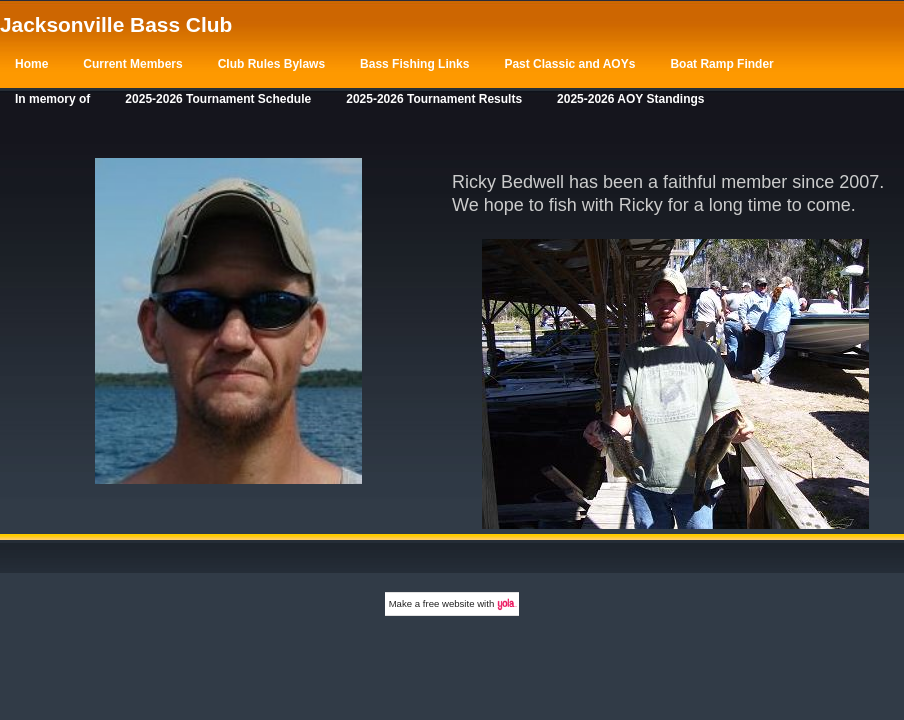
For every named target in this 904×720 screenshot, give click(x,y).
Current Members (132, 64)
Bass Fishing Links (414, 64)
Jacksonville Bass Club (116, 24)
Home (31, 64)
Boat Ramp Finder (721, 64)
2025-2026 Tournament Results (434, 99)
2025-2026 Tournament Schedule (218, 99)
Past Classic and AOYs (569, 64)
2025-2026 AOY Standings (630, 99)
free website (449, 603)
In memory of (52, 99)
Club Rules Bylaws (271, 64)
